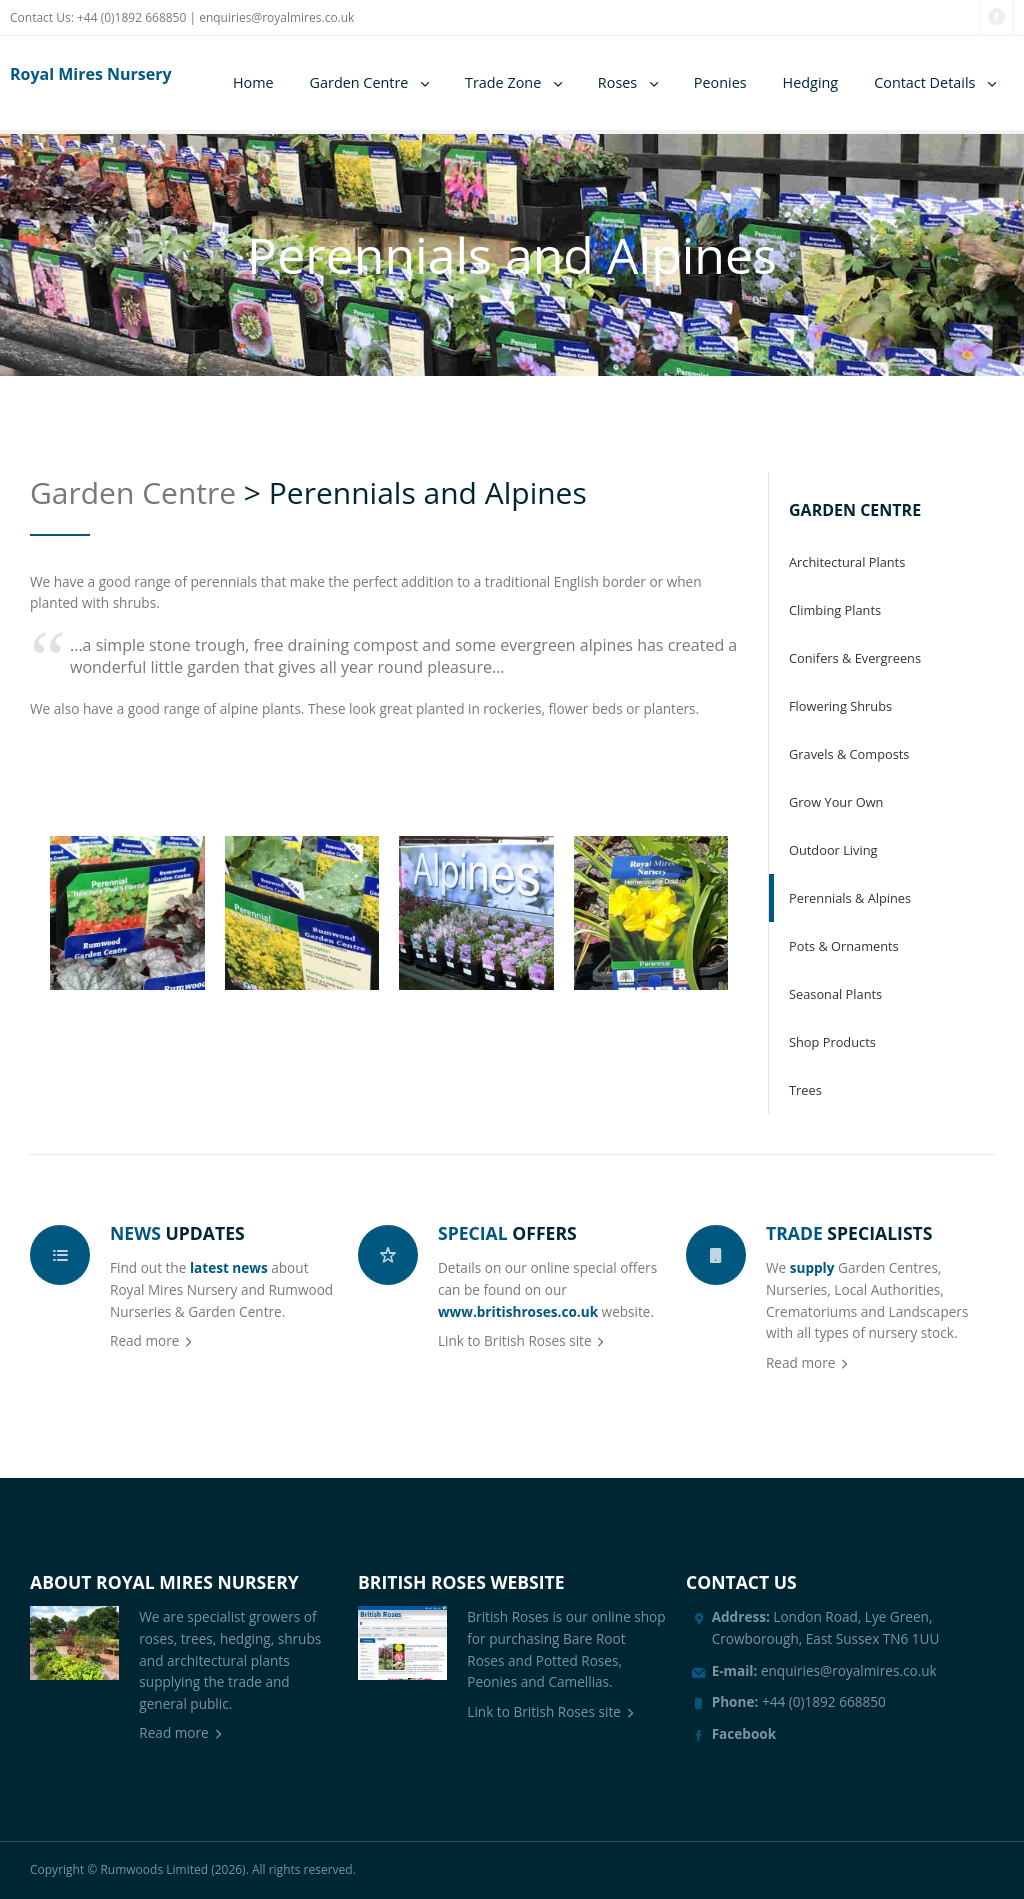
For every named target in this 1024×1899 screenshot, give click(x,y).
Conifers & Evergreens (855, 658)
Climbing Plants (835, 610)
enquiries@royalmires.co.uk (276, 17)
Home (253, 82)
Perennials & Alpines (850, 898)
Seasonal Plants (835, 994)
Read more (144, 1340)
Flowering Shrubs (840, 706)
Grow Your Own (836, 802)
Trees (805, 1090)
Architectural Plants (847, 562)
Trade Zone (503, 82)
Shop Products (832, 1042)
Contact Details (924, 82)
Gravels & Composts (849, 754)
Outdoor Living (833, 850)
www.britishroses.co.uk (518, 1311)
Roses (617, 82)
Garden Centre (359, 82)
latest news (229, 1267)
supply (812, 1267)
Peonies (720, 82)
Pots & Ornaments (844, 946)
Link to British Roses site (515, 1340)
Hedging (811, 82)
